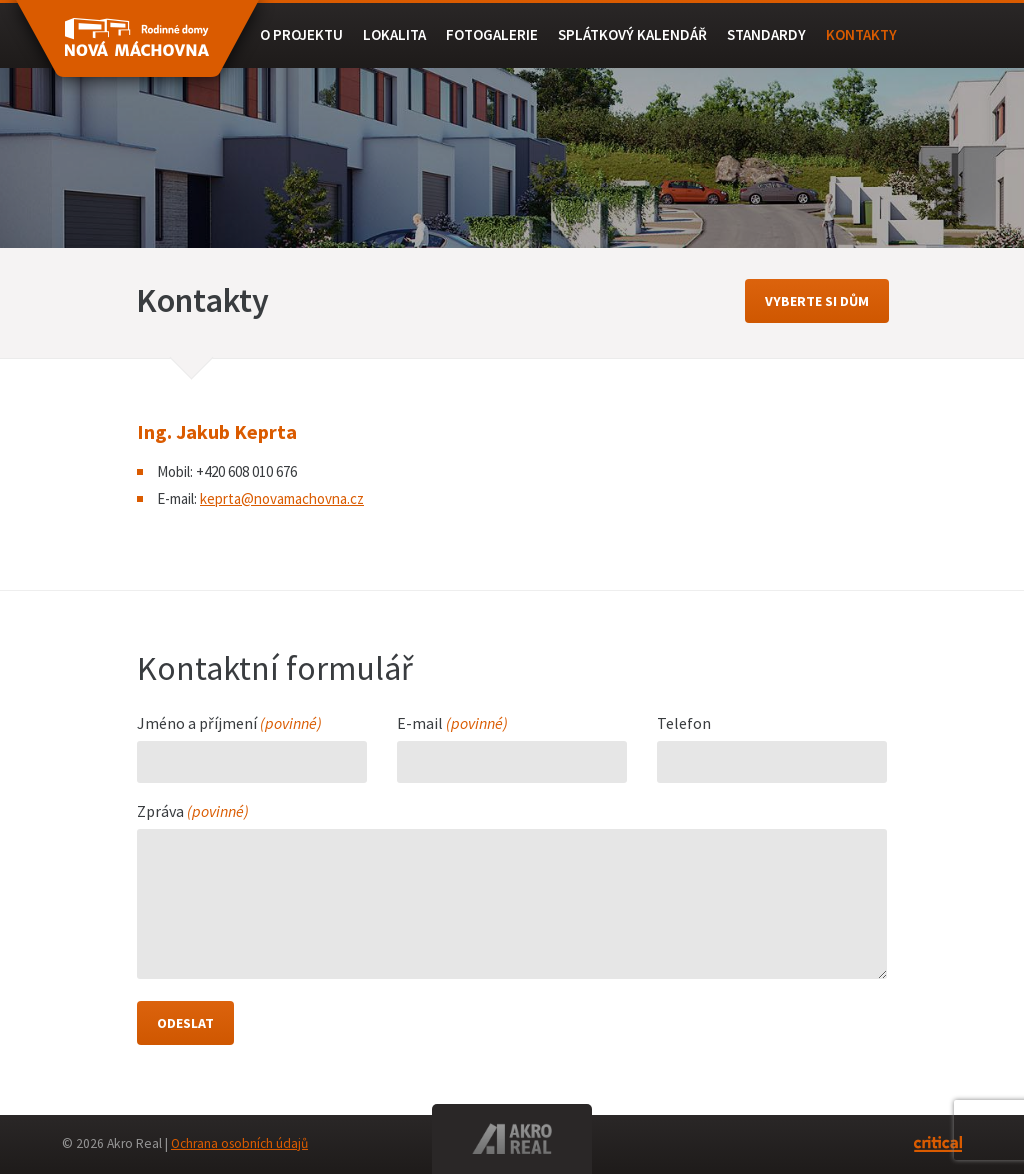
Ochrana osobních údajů (239, 1143)
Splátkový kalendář (632, 34)
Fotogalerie (492, 34)
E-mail (452, 724)
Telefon (684, 724)
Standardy (766, 34)
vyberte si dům (817, 301)
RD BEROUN (137, 48)
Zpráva (193, 812)
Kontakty (861, 34)
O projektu (301, 34)
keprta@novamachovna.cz (282, 498)
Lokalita (394, 34)
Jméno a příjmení (229, 724)
